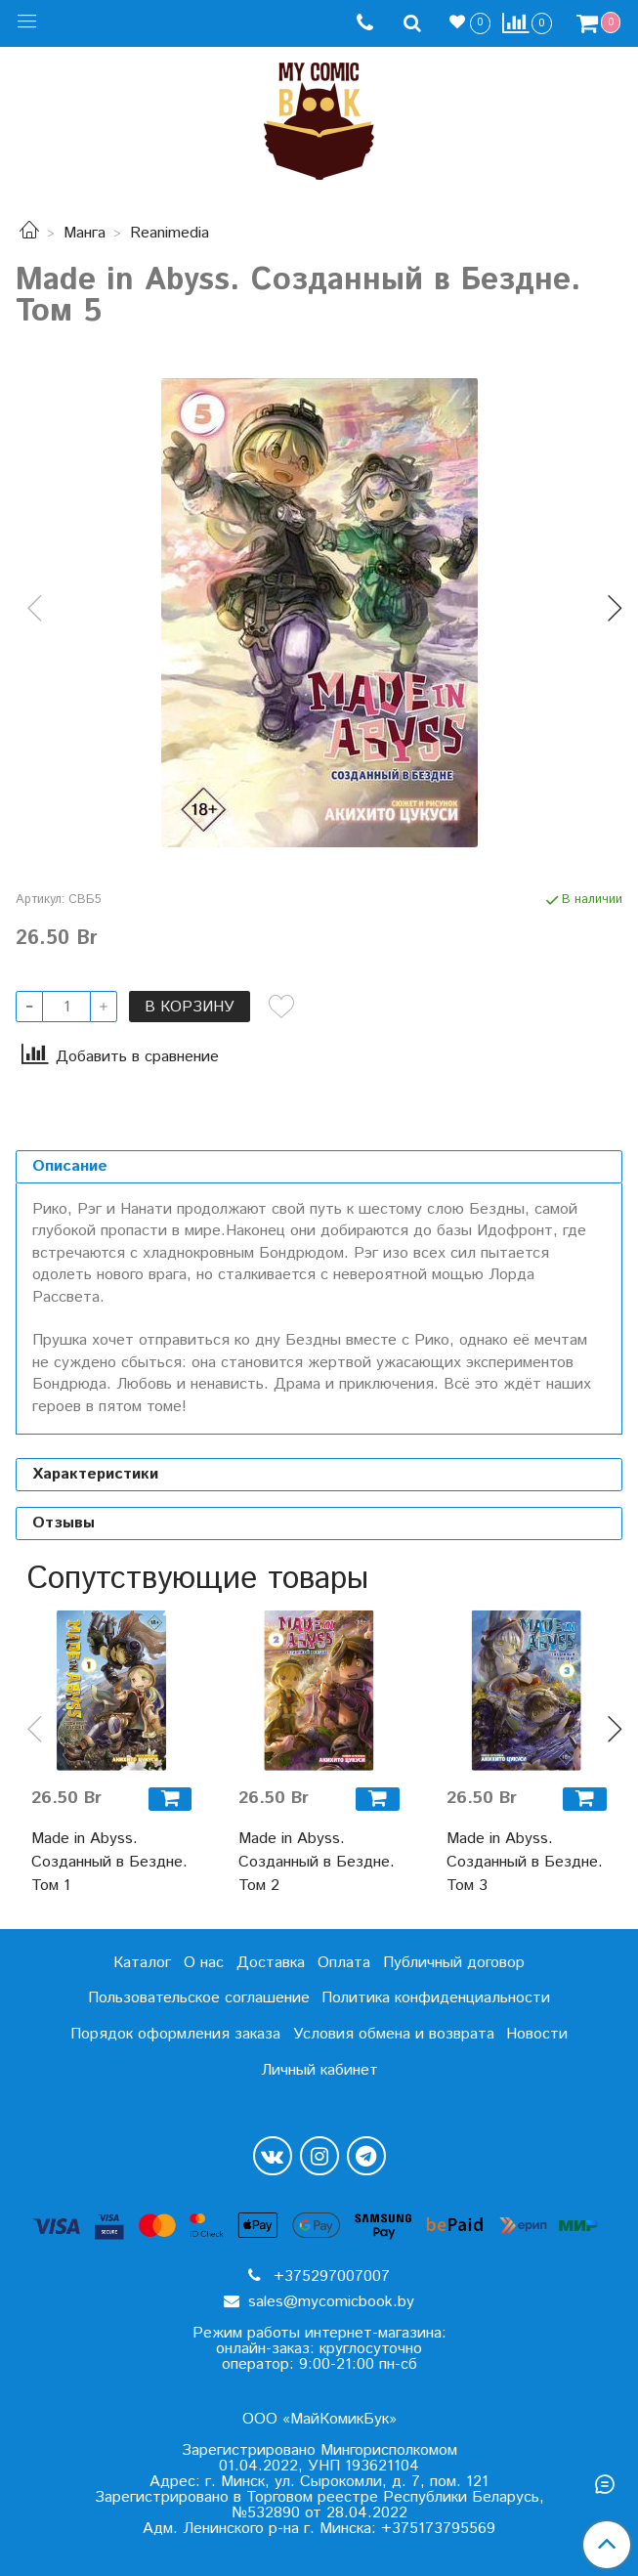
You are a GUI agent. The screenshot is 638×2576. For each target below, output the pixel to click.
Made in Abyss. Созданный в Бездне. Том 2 (316, 1862)
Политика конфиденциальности (435, 1998)
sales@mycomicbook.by (328, 2302)
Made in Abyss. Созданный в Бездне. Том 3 (525, 1862)
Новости (537, 2034)
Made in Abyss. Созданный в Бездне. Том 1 (109, 1862)
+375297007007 (329, 2276)
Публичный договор (454, 1963)
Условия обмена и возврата (393, 2034)
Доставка (270, 1963)
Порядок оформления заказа (175, 2034)
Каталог (142, 1963)
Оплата (344, 1963)
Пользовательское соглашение (199, 1998)
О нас (204, 1963)
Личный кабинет (319, 2070)
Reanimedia (169, 233)
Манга (85, 233)
